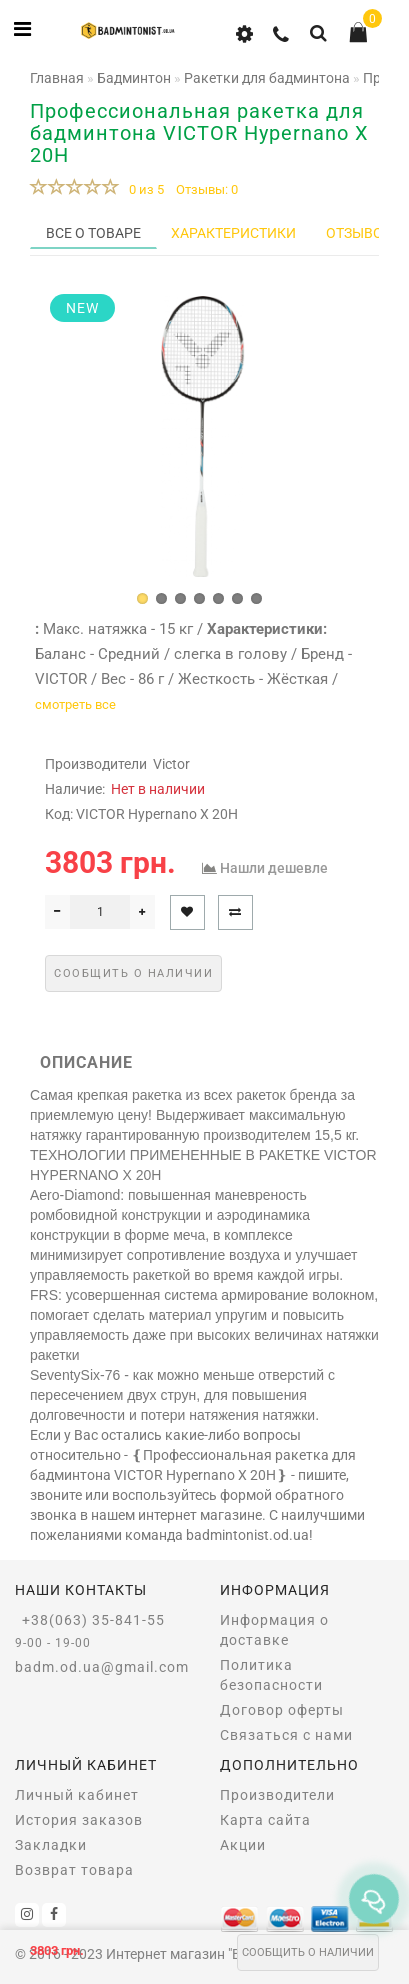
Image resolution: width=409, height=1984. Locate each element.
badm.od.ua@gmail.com (102, 1667)
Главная (57, 78)
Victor (171, 764)
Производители (277, 1795)
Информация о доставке (274, 1630)
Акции (243, 1845)
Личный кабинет (77, 1795)
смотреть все (75, 704)
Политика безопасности (271, 1675)
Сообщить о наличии (308, 1952)
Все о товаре (93, 233)
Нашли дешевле (274, 868)
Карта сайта (265, 1820)
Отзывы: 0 (207, 189)
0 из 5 (143, 189)
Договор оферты (282, 1710)
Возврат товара (74, 1870)
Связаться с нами (286, 1735)
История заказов (79, 1820)
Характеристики (233, 233)
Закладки (51, 1845)
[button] (142, 598)
